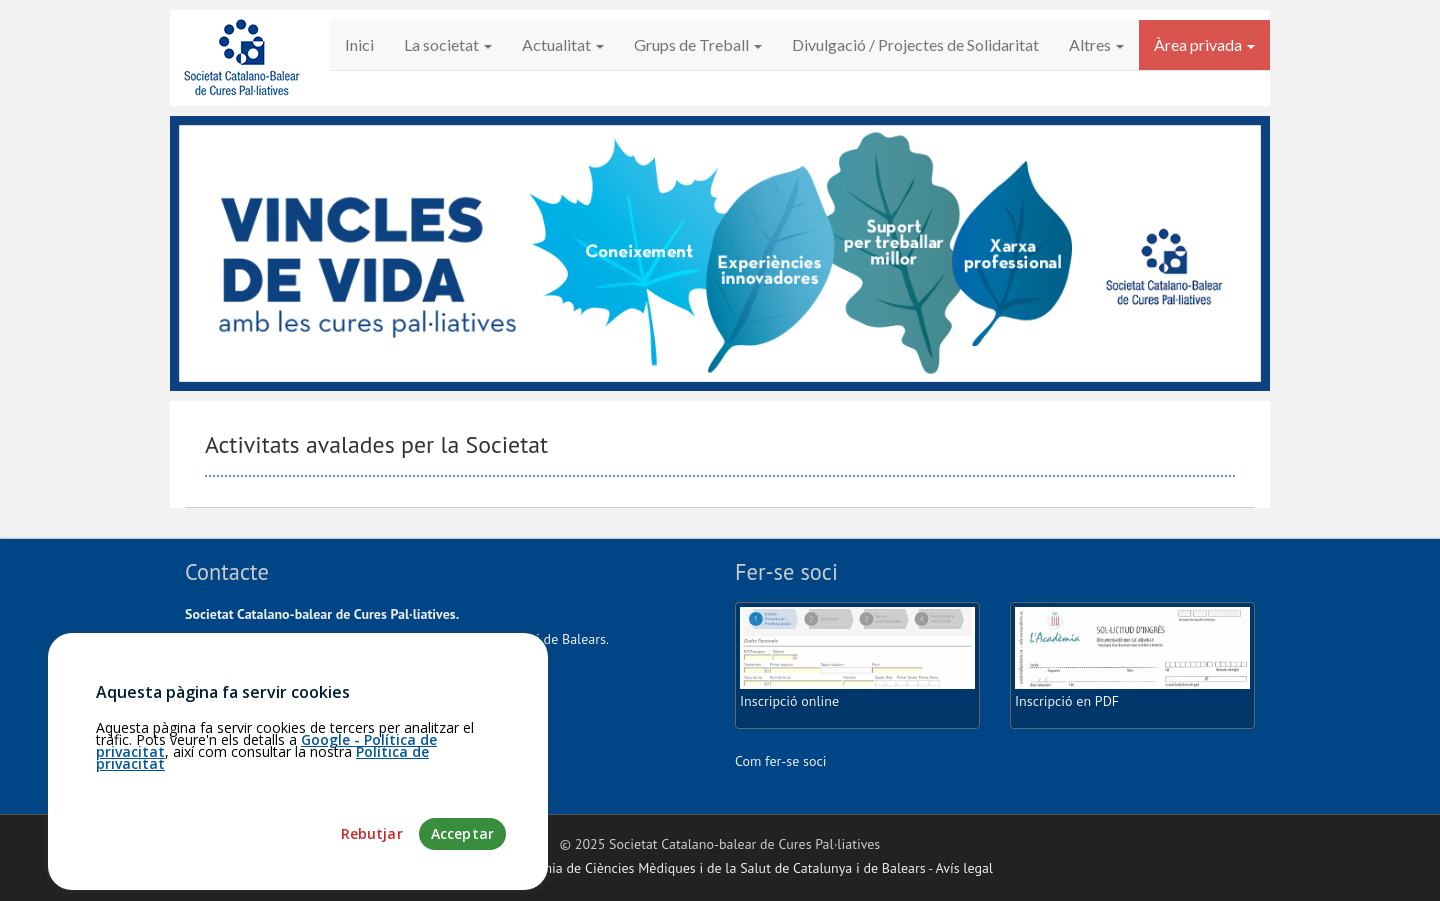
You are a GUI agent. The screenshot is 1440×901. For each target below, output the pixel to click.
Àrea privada (1204, 44)
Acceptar (462, 853)
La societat (448, 44)
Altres (1096, 44)
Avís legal (964, 868)
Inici (359, 44)
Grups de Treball (698, 44)
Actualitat (563, 44)
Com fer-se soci (781, 761)
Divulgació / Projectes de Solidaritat (915, 44)
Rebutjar (372, 853)
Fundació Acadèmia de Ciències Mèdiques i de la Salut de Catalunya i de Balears (686, 868)
